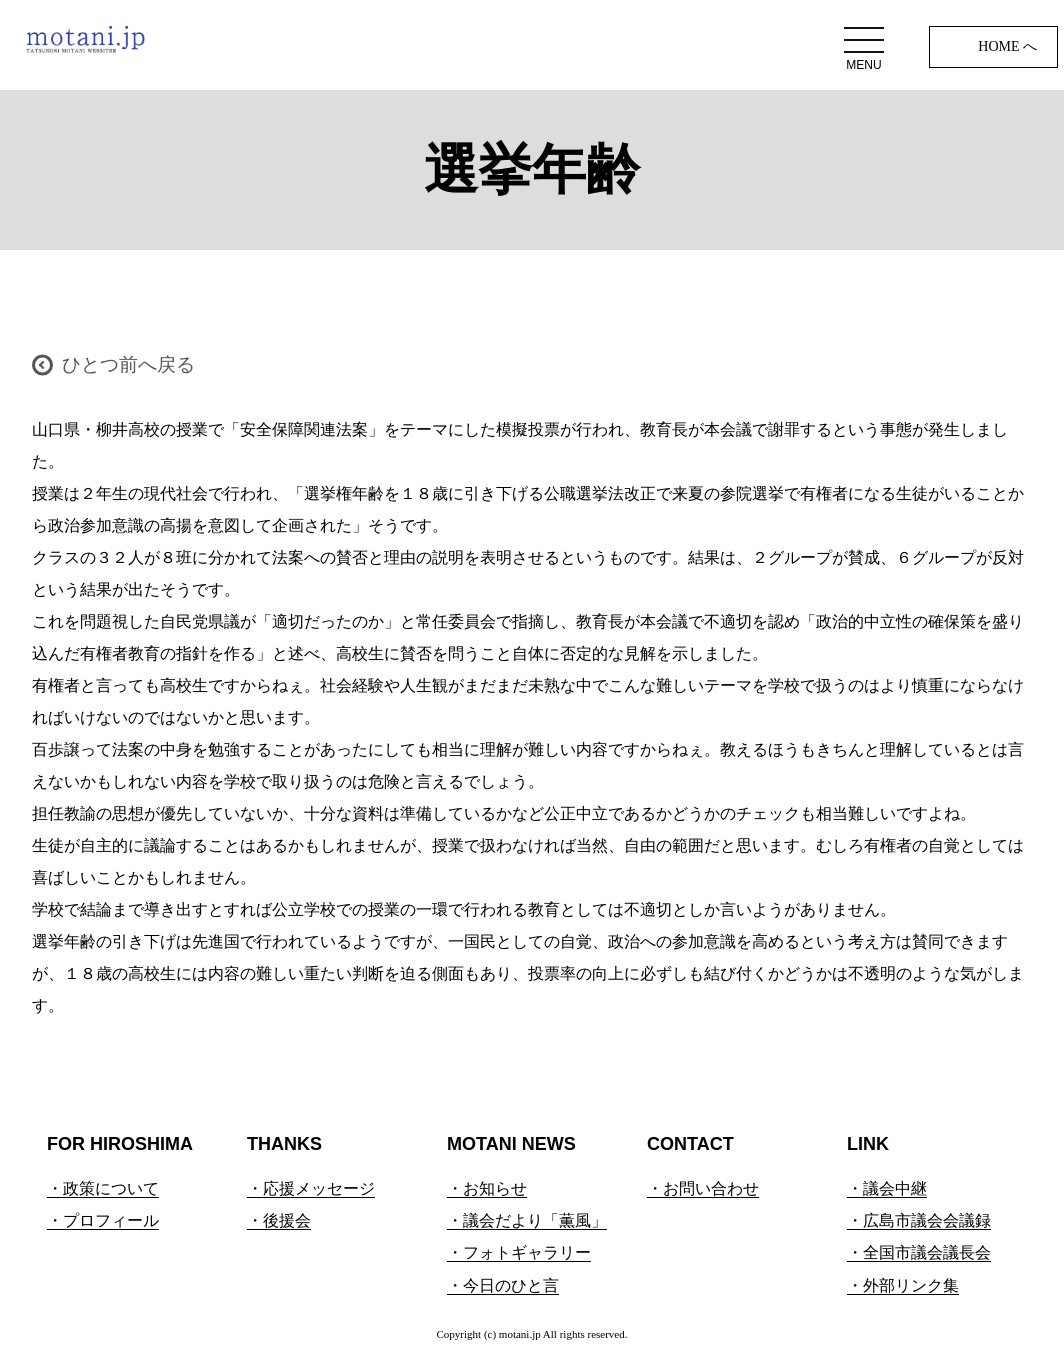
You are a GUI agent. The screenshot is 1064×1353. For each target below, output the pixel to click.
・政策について (103, 1188)
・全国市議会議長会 (919, 1252)
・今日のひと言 (503, 1285)
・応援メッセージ (311, 1188)
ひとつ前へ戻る (128, 364)
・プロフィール (103, 1220)
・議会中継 (887, 1188)
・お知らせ (487, 1188)
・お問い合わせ (703, 1188)
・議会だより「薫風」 (527, 1220)
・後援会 (279, 1220)
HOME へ (1007, 46)
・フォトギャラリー (519, 1252)
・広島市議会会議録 (919, 1220)
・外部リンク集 (903, 1285)
